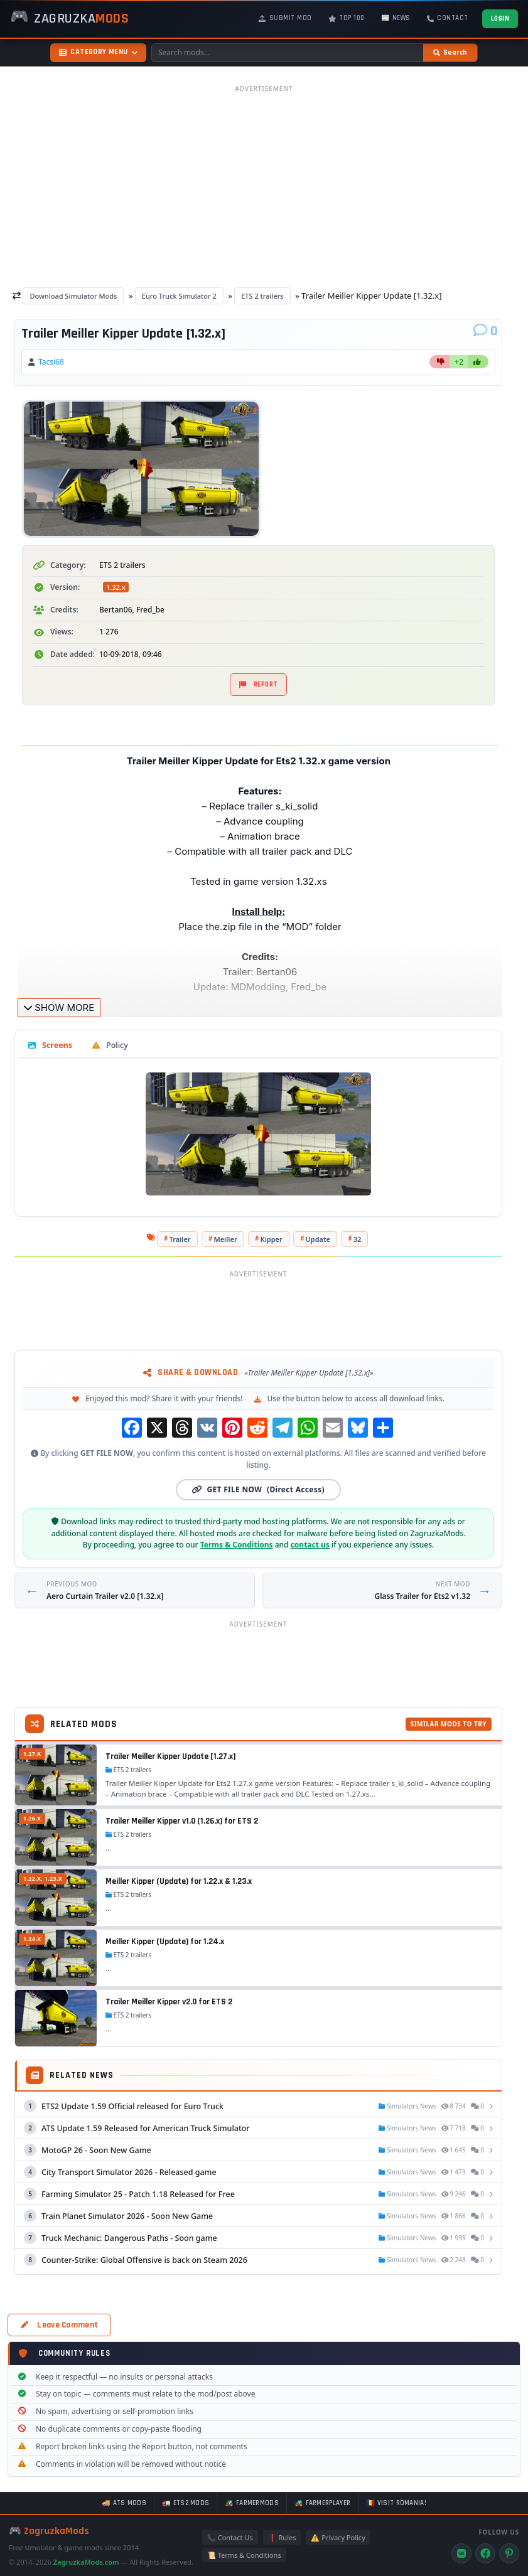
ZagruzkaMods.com (86, 2562)
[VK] (461, 2553)
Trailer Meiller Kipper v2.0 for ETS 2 (168, 2001)
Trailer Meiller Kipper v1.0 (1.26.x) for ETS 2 (181, 1821)
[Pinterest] (509, 2553)
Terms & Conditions (236, 1544)
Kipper (272, 1239)
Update (318, 1239)
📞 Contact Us (230, 2537)
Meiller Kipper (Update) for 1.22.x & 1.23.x (178, 1881)
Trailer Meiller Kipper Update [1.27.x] (170, 1756)
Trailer (179, 1239)
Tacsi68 (51, 361)
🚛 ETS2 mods (185, 2503)
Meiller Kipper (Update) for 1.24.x (164, 1941)
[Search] (450, 52)
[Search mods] (287, 52)
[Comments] (485, 331)
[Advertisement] (264, 186)
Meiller (225, 1239)
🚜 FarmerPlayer (322, 2503)
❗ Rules (282, 2537)
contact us (310, 1544)
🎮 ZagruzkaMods (49, 2531)
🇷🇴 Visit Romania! (396, 2503)
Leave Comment (59, 2325)
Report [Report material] (258, 684)
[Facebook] (485, 2553)
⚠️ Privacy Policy (338, 2537)
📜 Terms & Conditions (244, 2555)
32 (357, 1239)
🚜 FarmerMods (252, 2503)
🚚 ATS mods (124, 2503)
